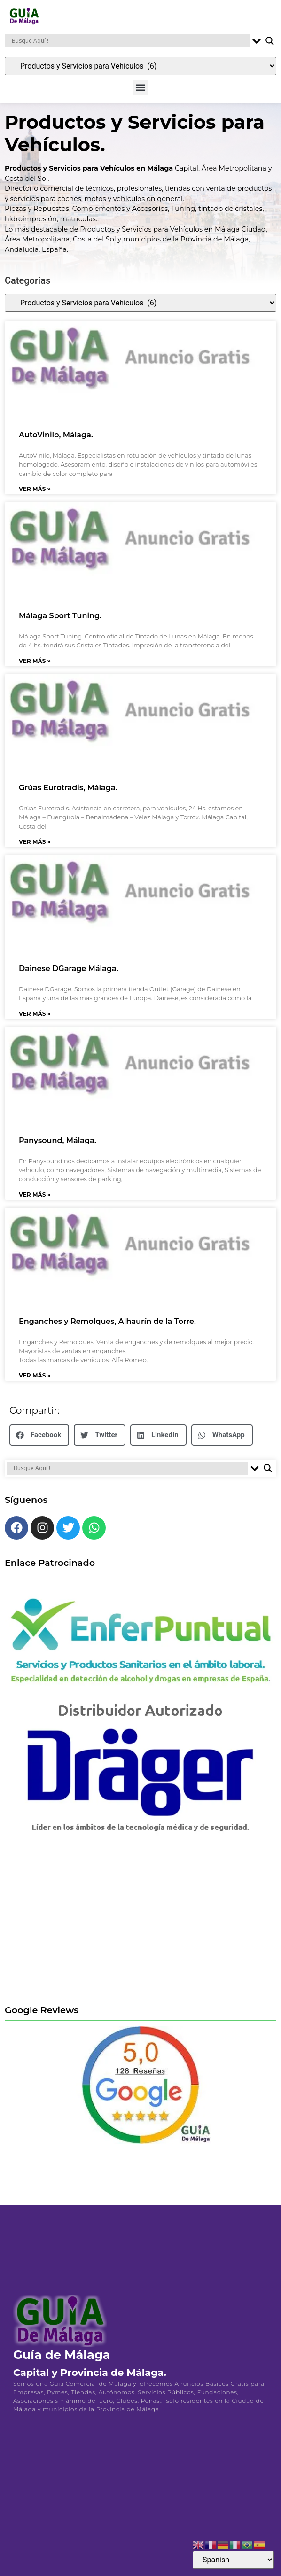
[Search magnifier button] (269, 40)
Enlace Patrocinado (50, 1568)
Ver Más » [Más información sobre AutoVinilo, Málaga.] (35, 494)
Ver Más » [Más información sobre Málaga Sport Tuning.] (35, 666)
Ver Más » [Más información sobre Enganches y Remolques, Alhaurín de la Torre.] (35, 1381)
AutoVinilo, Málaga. (56, 440)
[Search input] (130, 40)
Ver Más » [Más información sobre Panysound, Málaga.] (35, 1200)
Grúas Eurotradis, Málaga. (68, 793)
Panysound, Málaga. (57, 1146)
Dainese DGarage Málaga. (68, 974)
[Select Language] (233, 2560)
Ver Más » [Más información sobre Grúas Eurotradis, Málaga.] (35, 847)
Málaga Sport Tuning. (60, 621)
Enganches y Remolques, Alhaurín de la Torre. (107, 1327)
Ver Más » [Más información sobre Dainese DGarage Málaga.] (35, 1019)
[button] (140, 87)
